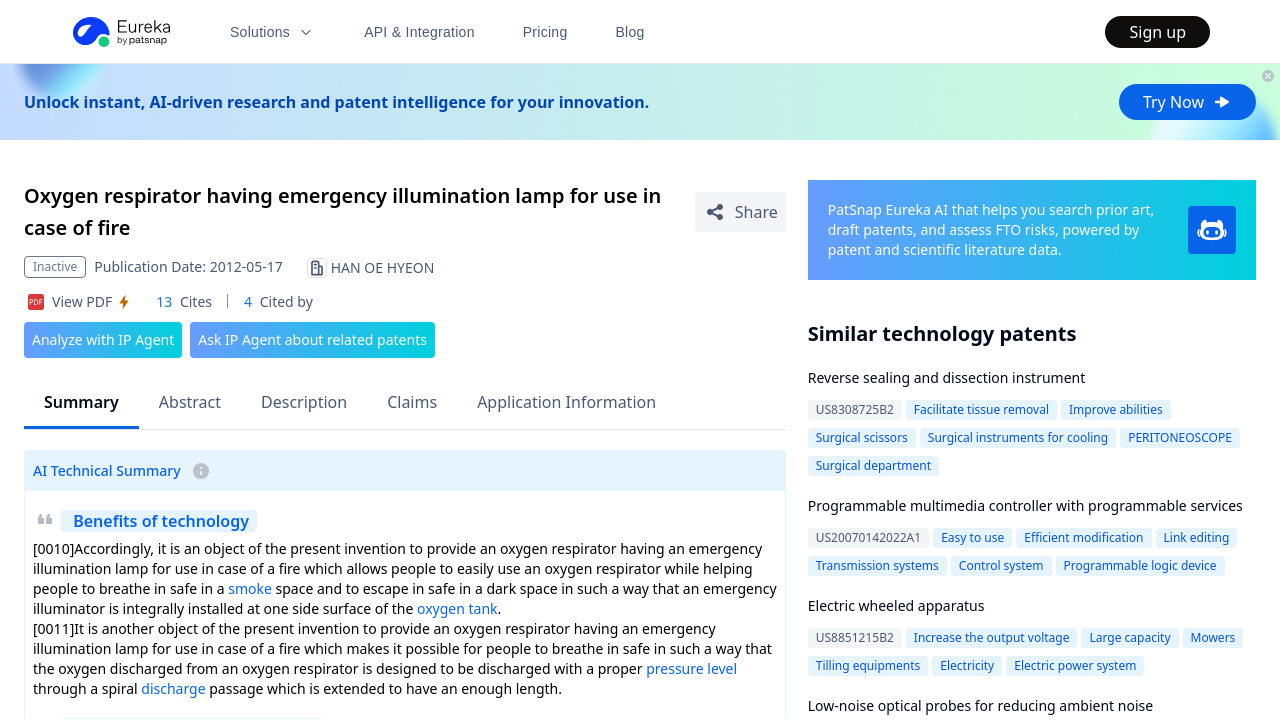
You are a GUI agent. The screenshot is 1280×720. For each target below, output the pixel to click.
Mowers (1213, 637)
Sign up (1157, 32)
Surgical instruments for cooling (1018, 437)
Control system (1001, 565)
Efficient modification (1083, 537)
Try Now (1187, 102)
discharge (173, 688)
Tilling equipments (868, 665)
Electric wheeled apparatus (896, 605)
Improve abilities (1116, 409)
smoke (250, 588)
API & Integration (419, 32)
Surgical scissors (862, 437)
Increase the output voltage (992, 637)
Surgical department (873, 465)
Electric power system (1075, 665)
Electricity (967, 665)
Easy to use (972, 537)
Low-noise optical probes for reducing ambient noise (980, 705)
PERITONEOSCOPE (1180, 437)
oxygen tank (457, 608)
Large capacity (1129, 637)
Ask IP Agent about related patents (312, 339)
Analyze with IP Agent (103, 339)
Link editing (1197, 537)
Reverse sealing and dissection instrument (947, 377)
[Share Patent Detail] (740, 212)
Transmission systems (877, 565)
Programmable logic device (1140, 565)
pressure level (691, 668)
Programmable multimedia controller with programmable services (1025, 505)
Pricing (545, 32)
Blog (630, 32)
